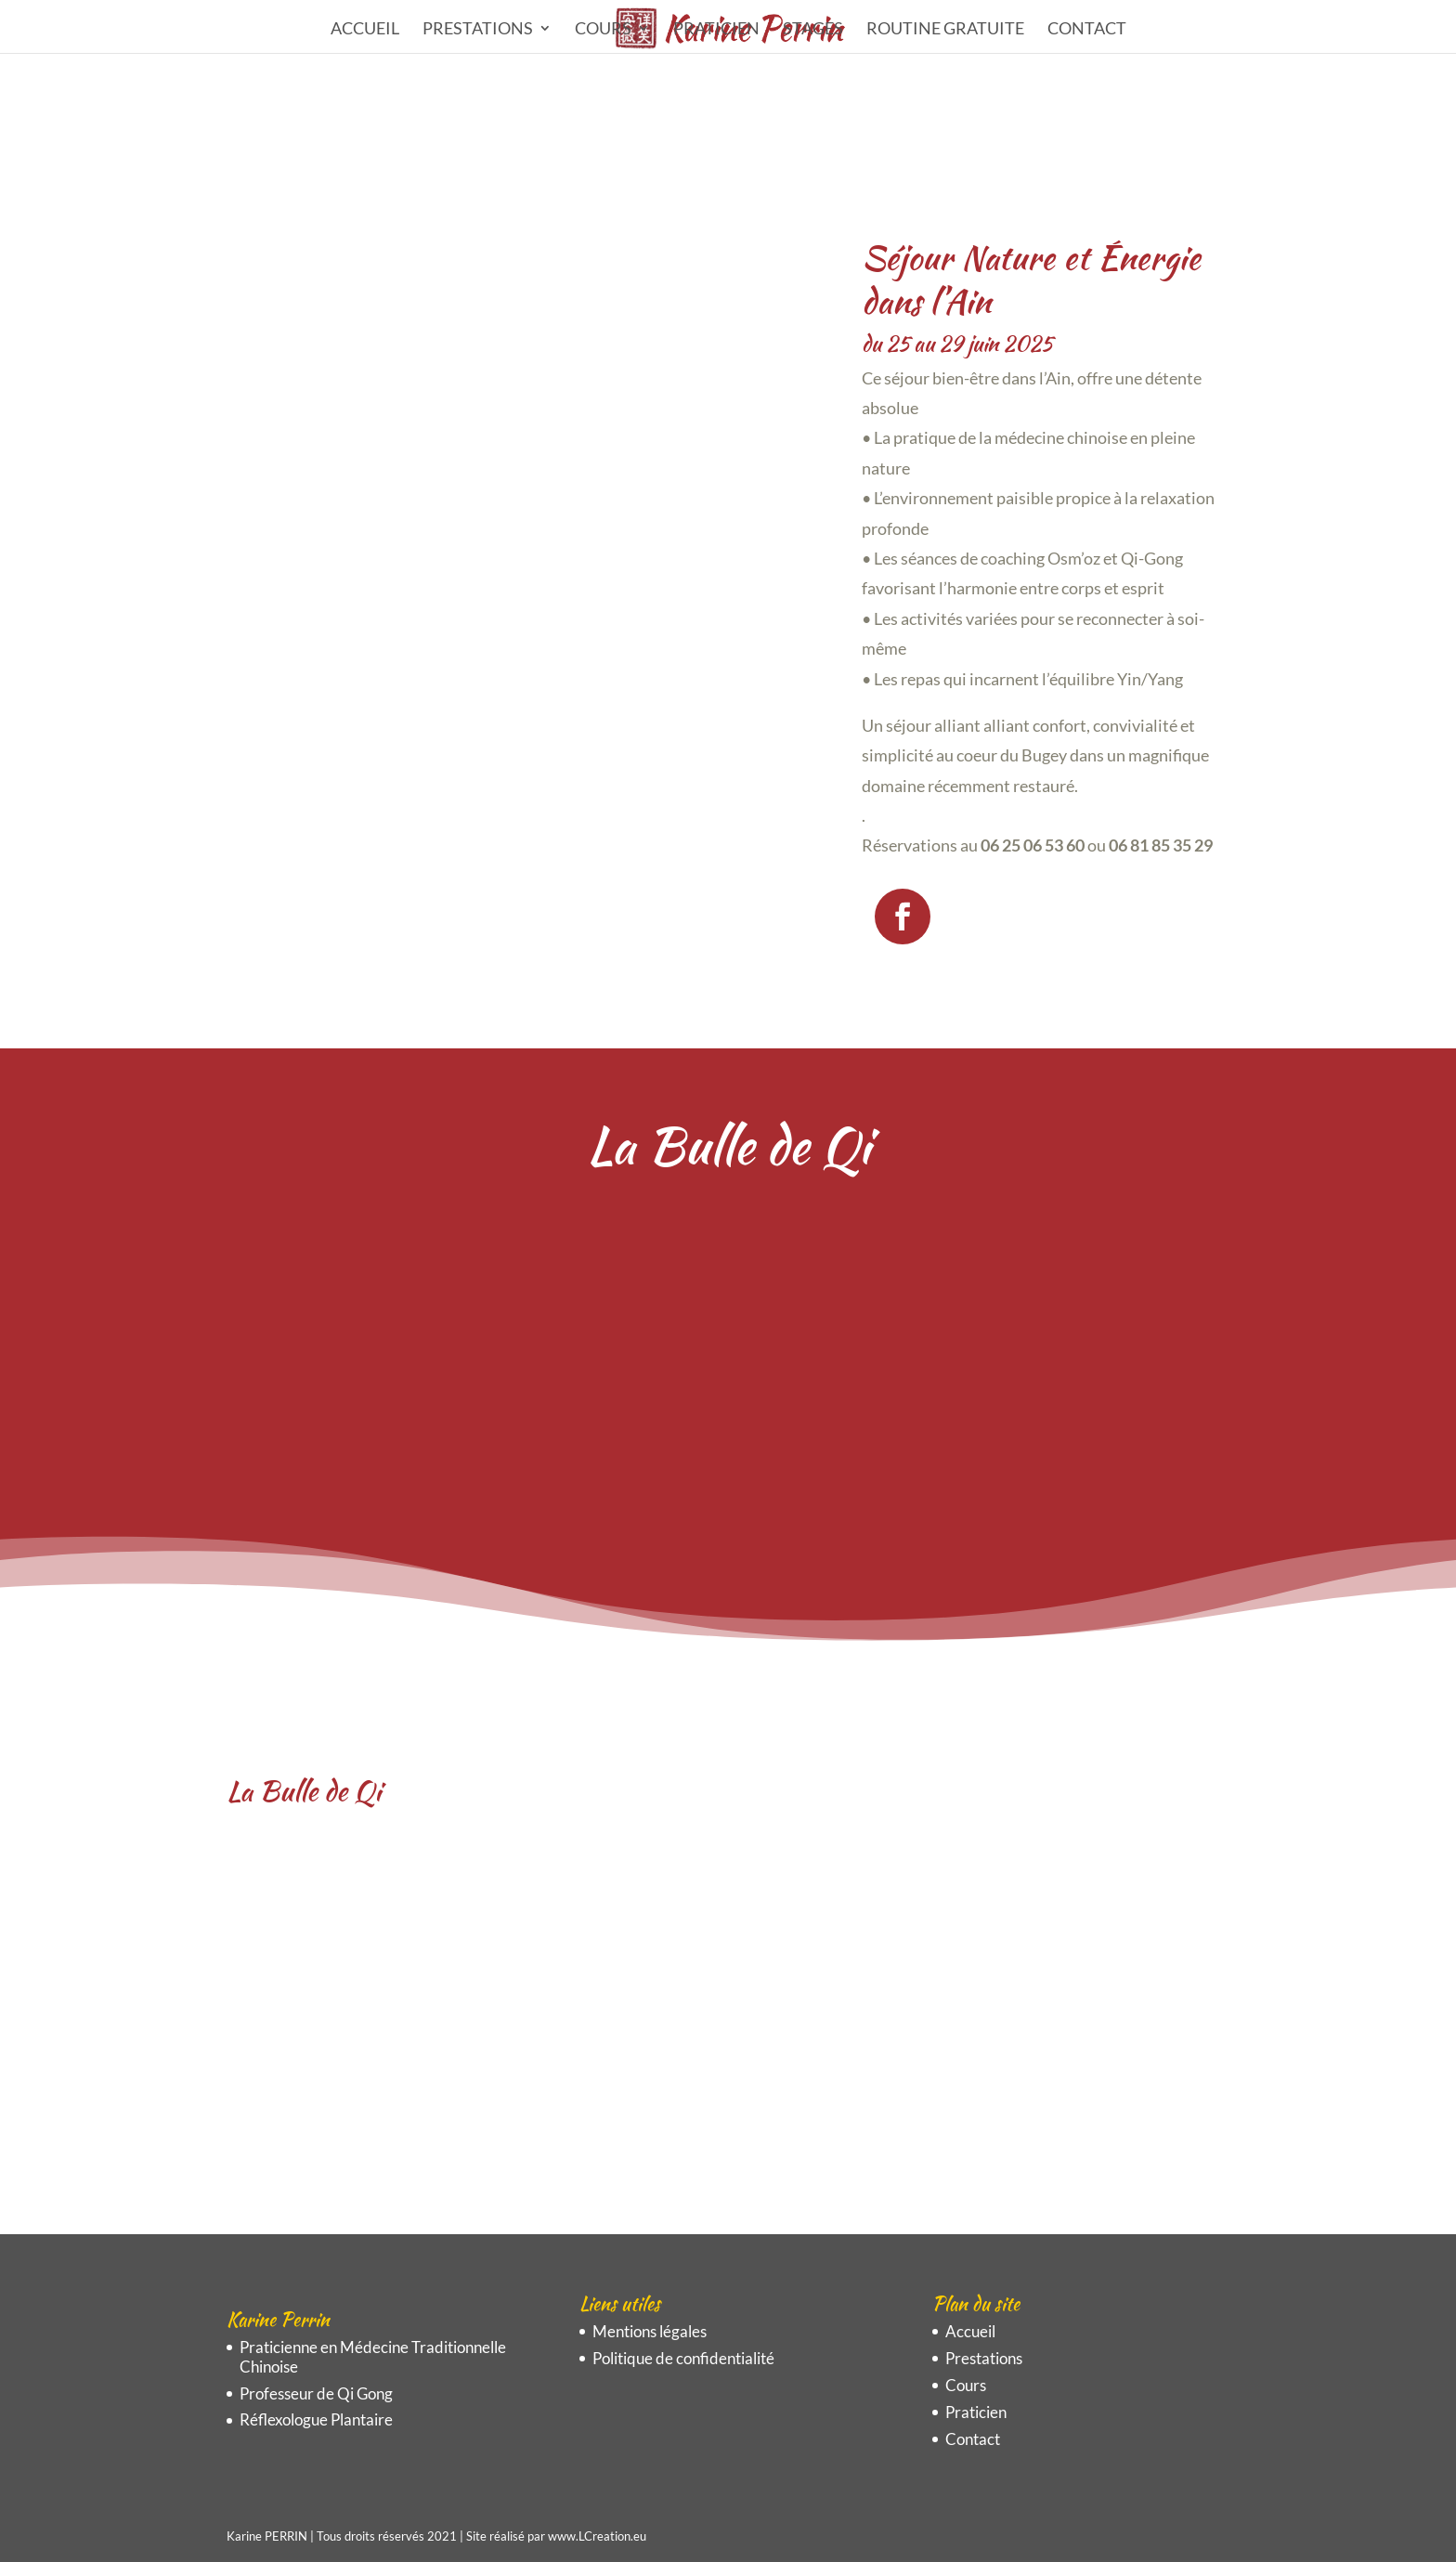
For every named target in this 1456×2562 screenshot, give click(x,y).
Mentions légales (649, 2331)
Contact (1086, 29)
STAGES (813, 29)
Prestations (477, 29)
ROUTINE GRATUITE (945, 29)
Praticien (716, 29)
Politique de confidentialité (683, 2358)
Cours (603, 29)
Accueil (365, 29)
